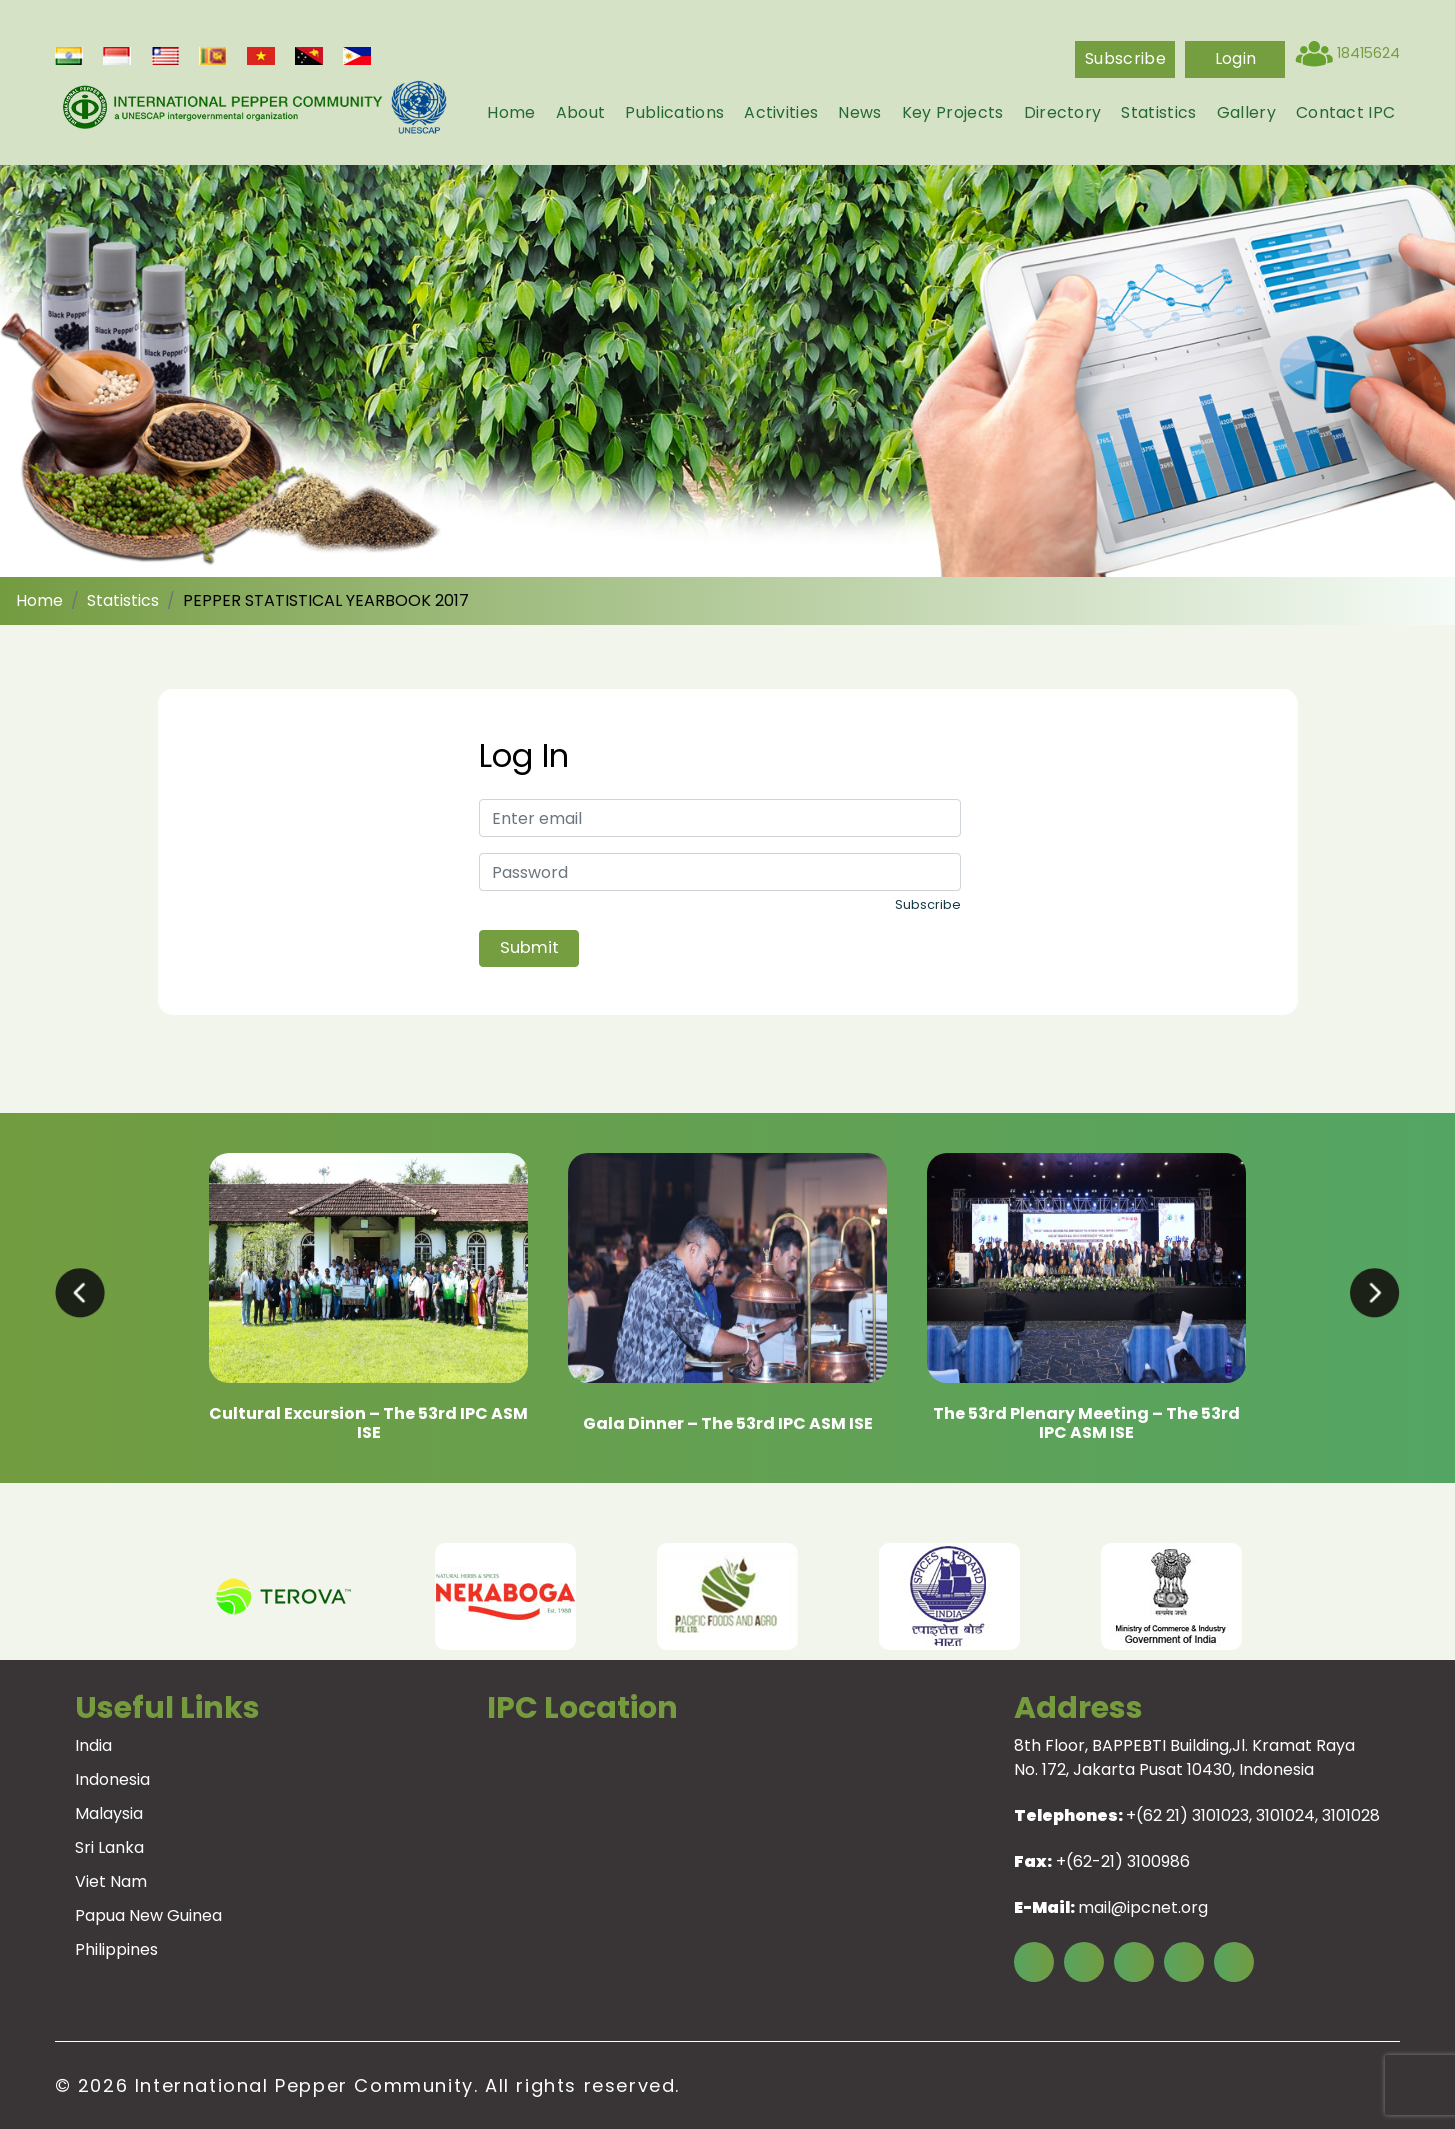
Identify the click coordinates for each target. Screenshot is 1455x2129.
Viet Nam (111, 1881)
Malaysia (109, 1813)
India (93, 1745)
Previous (158, 1597)
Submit (529, 947)
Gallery (1246, 112)
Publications (674, 112)
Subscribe (1125, 58)
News (859, 112)
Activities (781, 112)
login (1236, 58)
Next (1298, 1597)
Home (511, 112)
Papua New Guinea (148, 1915)
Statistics (1158, 112)
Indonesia (112, 1779)
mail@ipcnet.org (1143, 1907)
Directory (1063, 112)
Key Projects (953, 112)
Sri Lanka (109, 1847)
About (581, 112)
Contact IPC (1346, 112)
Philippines (116, 1949)
